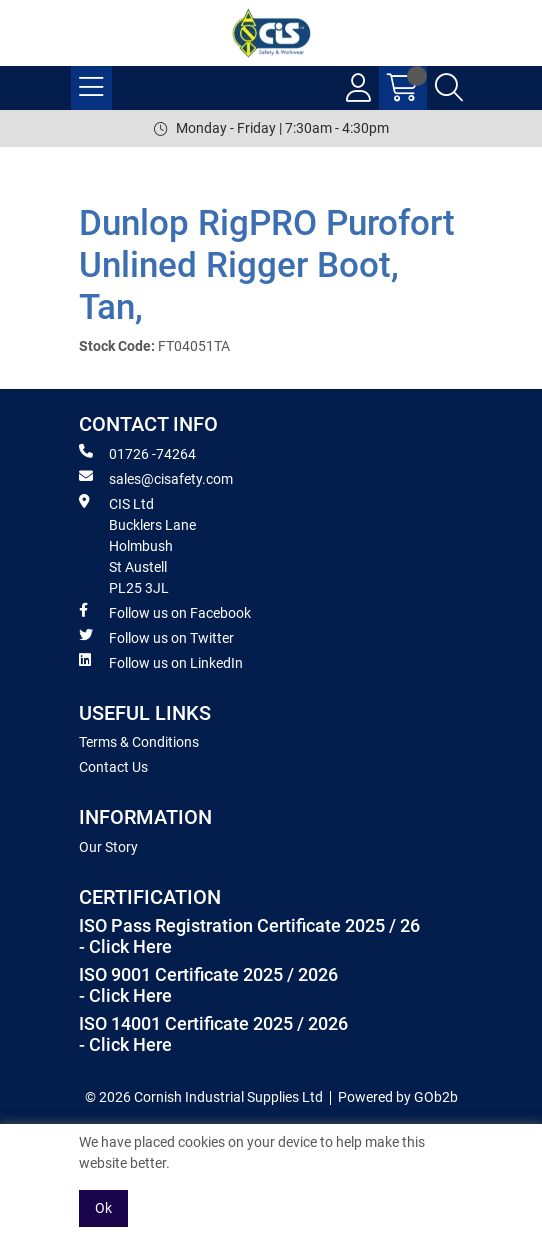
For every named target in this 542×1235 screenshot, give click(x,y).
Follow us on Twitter (156, 637)
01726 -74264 (137, 453)
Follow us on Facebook (165, 612)
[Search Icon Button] (449, 88)
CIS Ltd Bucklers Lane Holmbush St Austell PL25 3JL (137, 545)
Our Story (108, 847)
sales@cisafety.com (156, 478)
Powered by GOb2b (398, 1097)
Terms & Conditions (139, 742)
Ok (103, 1208)
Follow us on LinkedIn (161, 662)
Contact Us (113, 767)
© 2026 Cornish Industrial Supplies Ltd (204, 1097)
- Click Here (125, 947)
